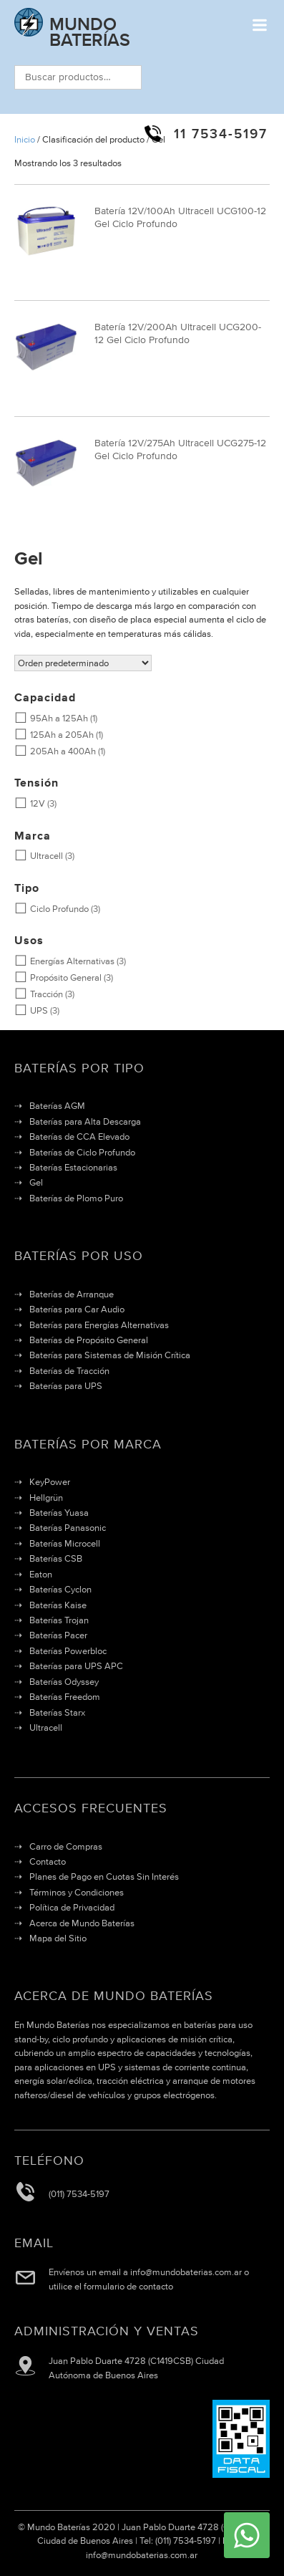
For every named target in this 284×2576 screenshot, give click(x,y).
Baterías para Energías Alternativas (99, 1325)
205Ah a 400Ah (55, 751)
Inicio (24, 139)
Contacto (47, 1861)
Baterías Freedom (64, 1696)
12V (29, 803)
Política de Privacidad (71, 1907)
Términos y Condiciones (76, 1892)
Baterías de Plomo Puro (76, 1198)
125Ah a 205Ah (54, 734)
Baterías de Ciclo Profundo (82, 1152)
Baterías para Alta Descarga (85, 1121)
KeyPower (49, 1482)
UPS (31, 1010)
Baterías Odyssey (64, 1681)
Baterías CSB (55, 1558)
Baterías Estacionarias (73, 1167)
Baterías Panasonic (67, 1527)
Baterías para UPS (65, 1386)
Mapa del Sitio (58, 1938)
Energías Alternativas (64, 961)
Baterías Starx (57, 1712)
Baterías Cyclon (60, 1589)
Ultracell (38, 855)
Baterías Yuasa (59, 1512)
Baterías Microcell (64, 1543)
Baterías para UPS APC (76, 1666)
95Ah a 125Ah (51, 718)
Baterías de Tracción (69, 1371)
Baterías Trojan (59, 1620)
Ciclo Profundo (51, 908)
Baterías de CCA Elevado (79, 1136)
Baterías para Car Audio (76, 1309)
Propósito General (58, 977)
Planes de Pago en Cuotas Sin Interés (104, 1876)
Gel (36, 1182)
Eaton (40, 1574)
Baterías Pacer (58, 1635)
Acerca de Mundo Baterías (81, 1923)
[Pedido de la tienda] (83, 663)
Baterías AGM (57, 1105)
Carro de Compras (65, 1846)
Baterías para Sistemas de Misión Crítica (109, 1355)
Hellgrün (46, 1497)
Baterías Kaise (58, 1605)
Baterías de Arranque (71, 1294)
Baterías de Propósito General (88, 1340)
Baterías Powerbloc (68, 1651)
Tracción (38, 994)
